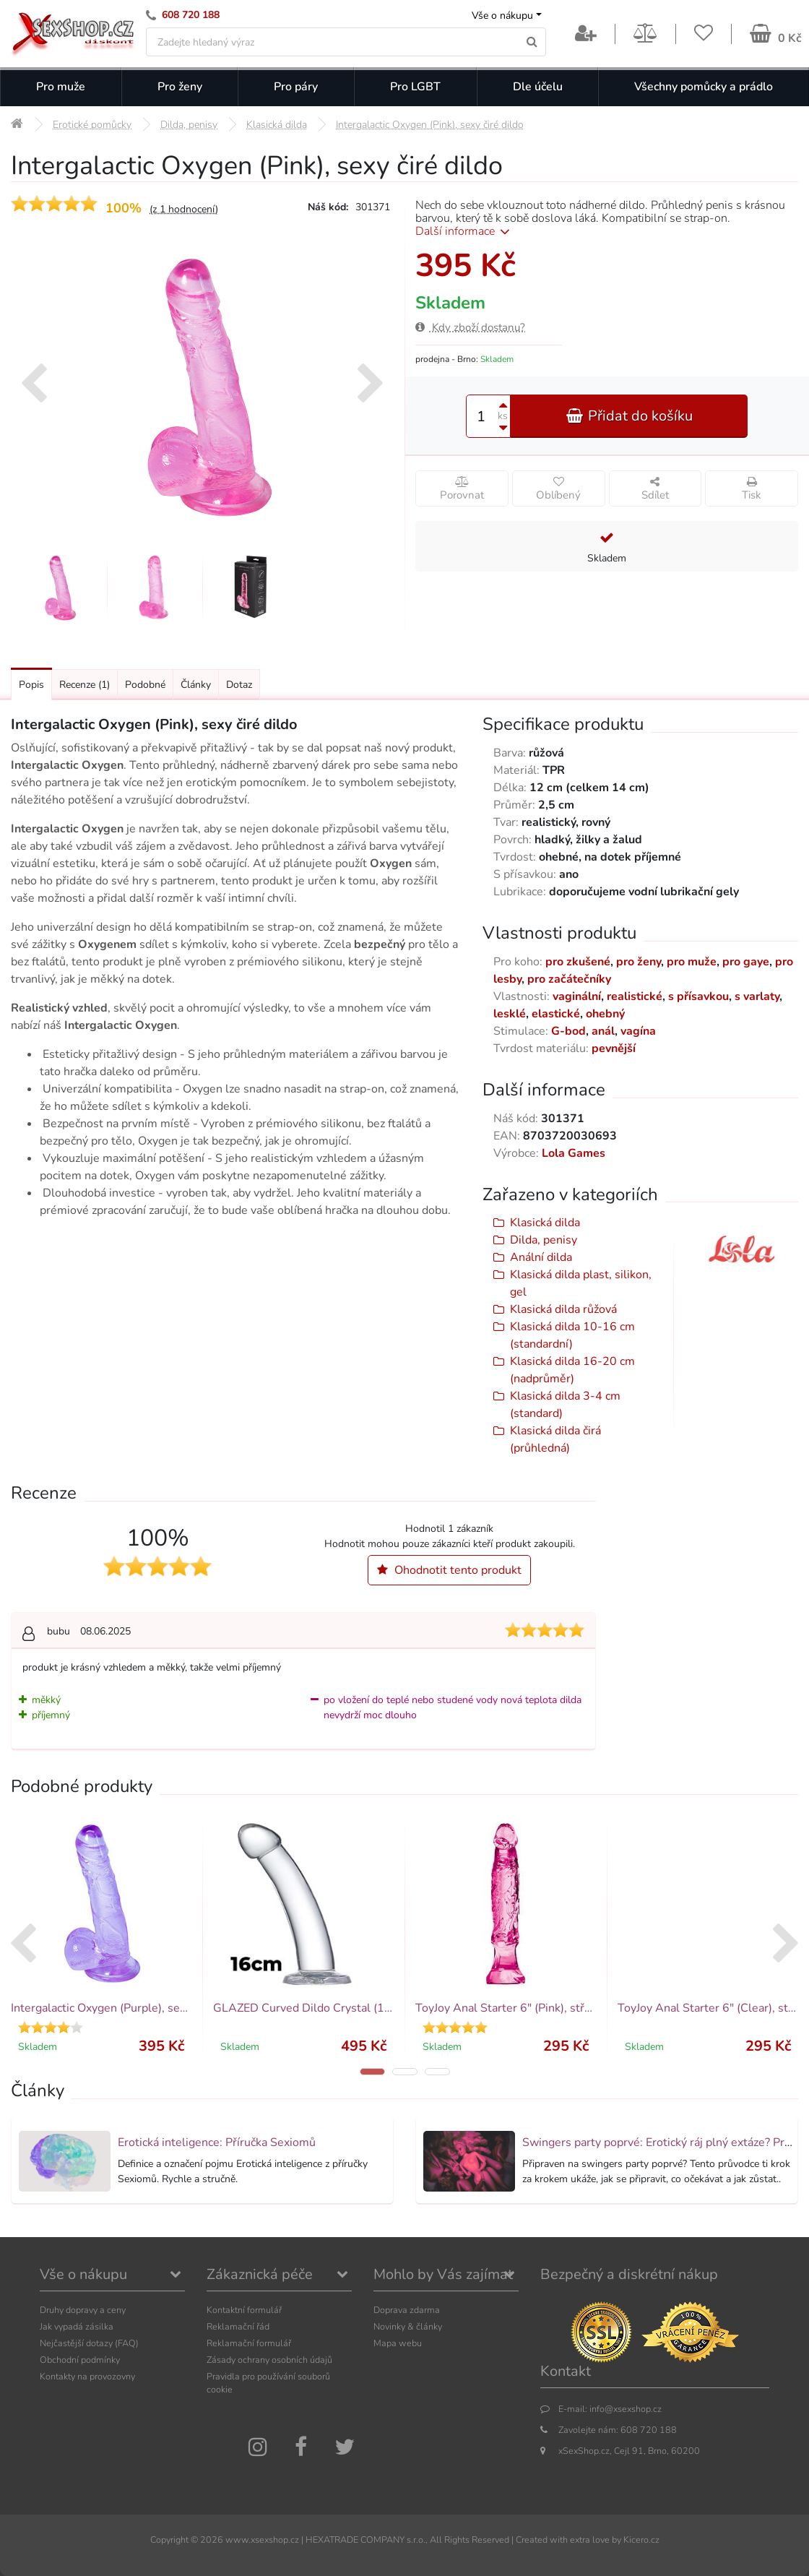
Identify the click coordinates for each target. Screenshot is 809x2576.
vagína (638, 1031)
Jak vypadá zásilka (76, 2326)
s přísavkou (698, 996)
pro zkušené (577, 962)
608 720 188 (191, 15)
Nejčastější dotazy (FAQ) (89, 2343)
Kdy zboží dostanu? (470, 327)
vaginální (577, 996)
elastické (556, 1014)
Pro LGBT (415, 87)
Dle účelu (538, 87)
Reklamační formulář (249, 2343)
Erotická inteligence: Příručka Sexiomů (217, 2142)
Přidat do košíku (629, 416)
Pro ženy (179, 87)
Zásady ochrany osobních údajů (269, 2359)
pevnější (614, 1048)
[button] (372, 2071)
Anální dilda (541, 1257)
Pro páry (296, 87)
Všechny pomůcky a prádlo (703, 87)
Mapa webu (397, 2343)
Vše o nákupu (502, 15)
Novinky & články (407, 2326)
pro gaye (745, 962)
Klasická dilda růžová (563, 1309)
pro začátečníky (569, 979)
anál (603, 1031)
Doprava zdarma (406, 2310)
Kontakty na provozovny (87, 2376)
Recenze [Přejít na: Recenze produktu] (84, 685)
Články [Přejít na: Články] (196, 685)
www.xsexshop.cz (262, 2539)
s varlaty (757, 996)
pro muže (692, 962)
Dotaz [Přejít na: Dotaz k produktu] (239, 685)
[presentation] (33, 385)
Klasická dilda (545, 1223)
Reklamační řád (238, 2326)
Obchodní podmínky (80, 2359)
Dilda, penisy (543, 1240)
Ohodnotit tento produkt (449, 1570)
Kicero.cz (641, 2539)
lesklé (509, 1014)
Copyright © (174, 2539)
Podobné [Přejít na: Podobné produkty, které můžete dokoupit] (145, 685)
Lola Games (573, 1153)
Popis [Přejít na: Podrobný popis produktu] (31, 685)
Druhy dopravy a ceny (83, 2310)
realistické (634, 996)
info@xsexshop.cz (625, 2409)
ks (503, 416)
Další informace (464, 231)
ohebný (605, 1014)
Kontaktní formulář (244, 2310)
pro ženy (638, 962)
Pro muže (60, 87)
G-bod (568, 1031)
